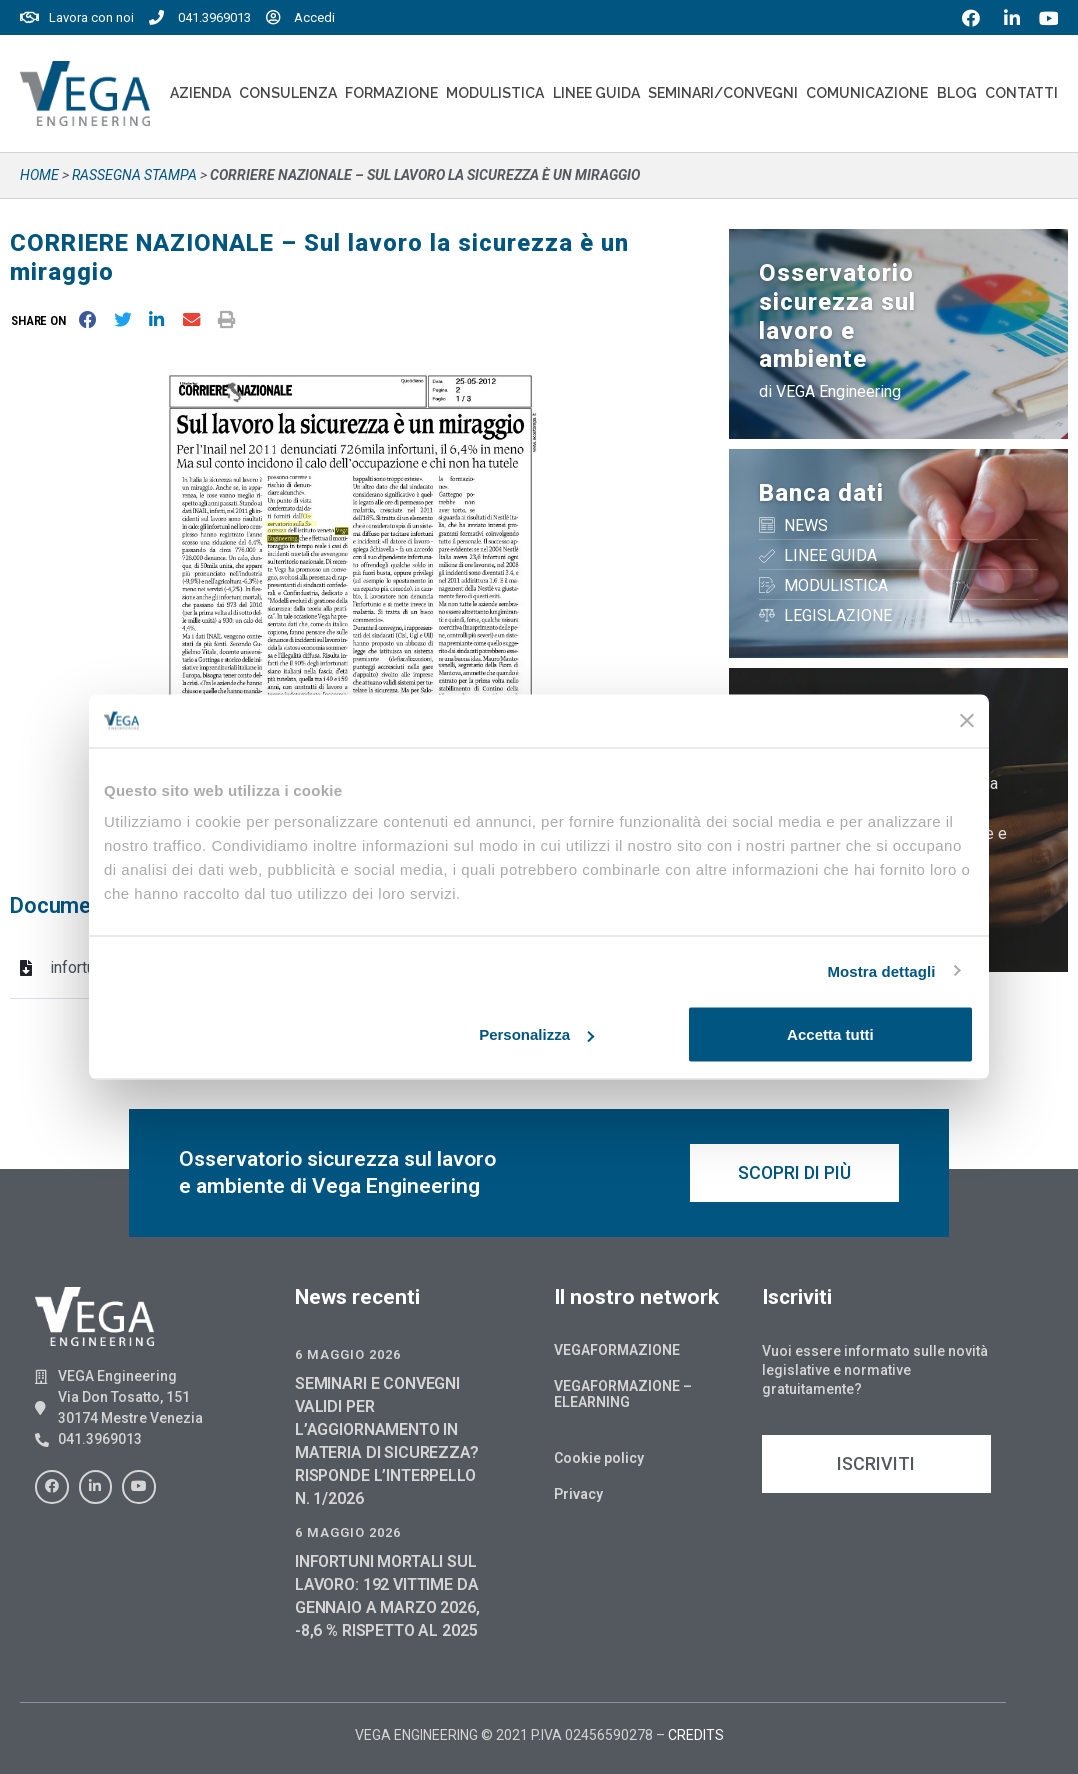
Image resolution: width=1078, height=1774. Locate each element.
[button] (42, 320)
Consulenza (288, 93)
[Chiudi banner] (967, 721)
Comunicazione (867, 93)
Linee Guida (596, 93)
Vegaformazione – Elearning (623, 1394)
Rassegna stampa (134, 175)
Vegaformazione (617, 1350)
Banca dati (821, 493)
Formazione (391, 93)
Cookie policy (599, 1458)
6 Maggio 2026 (348, 1354)
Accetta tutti (830, 1034)
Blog (957, 93)
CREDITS (696, 1735)
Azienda (200, 93)
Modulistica (495, 93)
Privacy (578, 1494)
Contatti (1021, 93)
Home (39, 175)
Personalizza (536, 1034)
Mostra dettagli (881, 970)
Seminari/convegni (723, 93)
